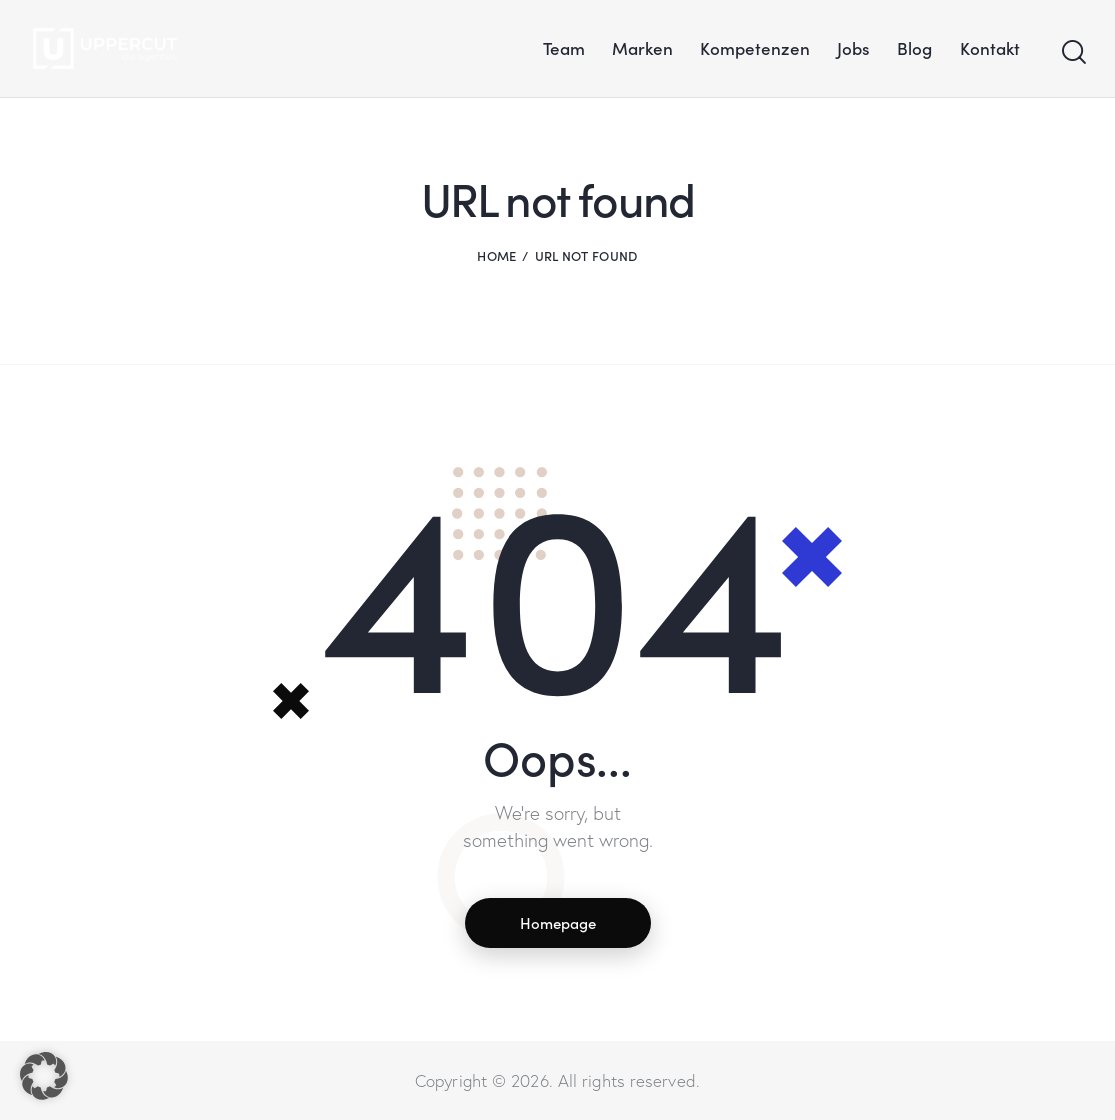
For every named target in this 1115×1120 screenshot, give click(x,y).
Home (496, 255)
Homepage (558, 922)
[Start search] (1072, 53)
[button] (44, 1076)
